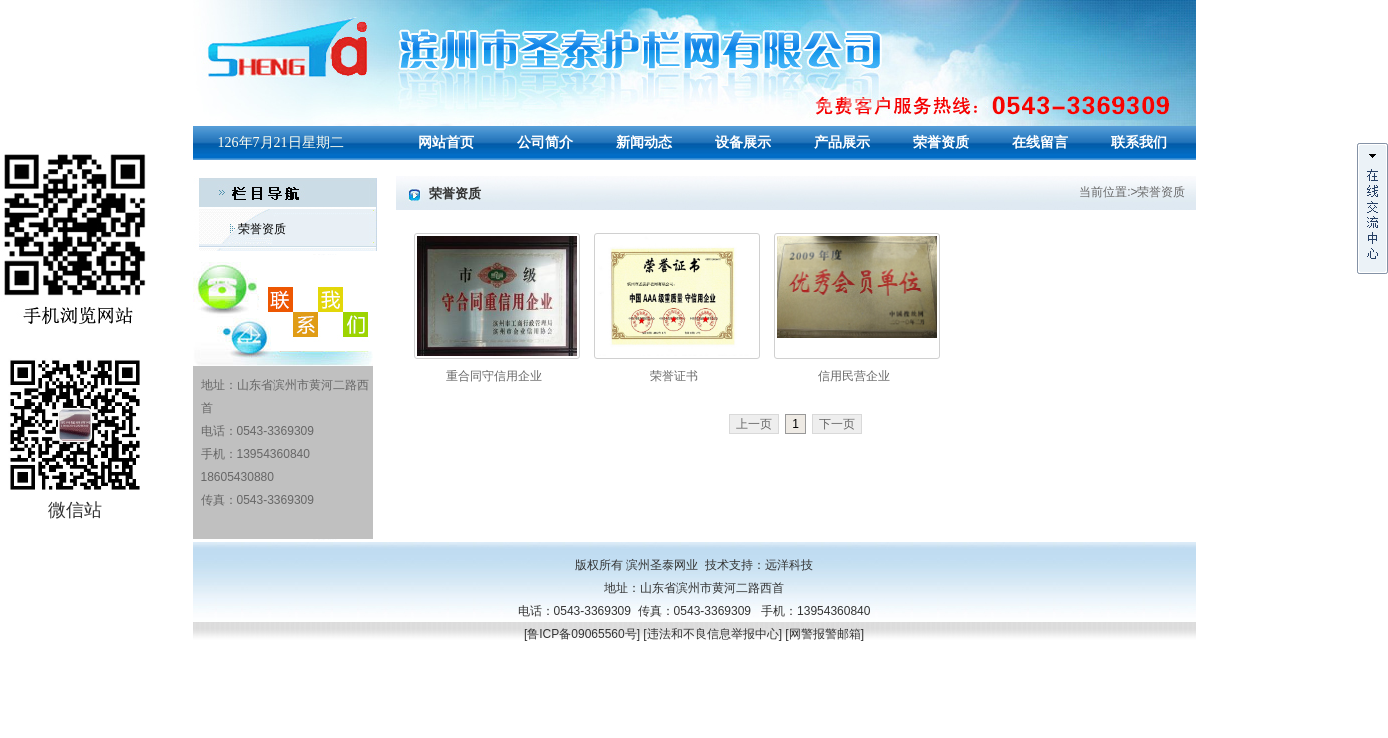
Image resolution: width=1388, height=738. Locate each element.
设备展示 (743, 142)
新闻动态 (644, 142)
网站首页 (446, 142)
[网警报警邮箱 (822, 634)
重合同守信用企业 (494, 376)
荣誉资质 (941, 142)
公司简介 (545, 142)
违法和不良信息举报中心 (713, 634)
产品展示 (842, 142)
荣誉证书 (674, 376)
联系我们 (1139, 142)
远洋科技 (789, 565)
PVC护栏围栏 (337, 726)
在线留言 (1040, 142)
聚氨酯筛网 (223, 726)
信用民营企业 (854, 376)
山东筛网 (277, 726)
